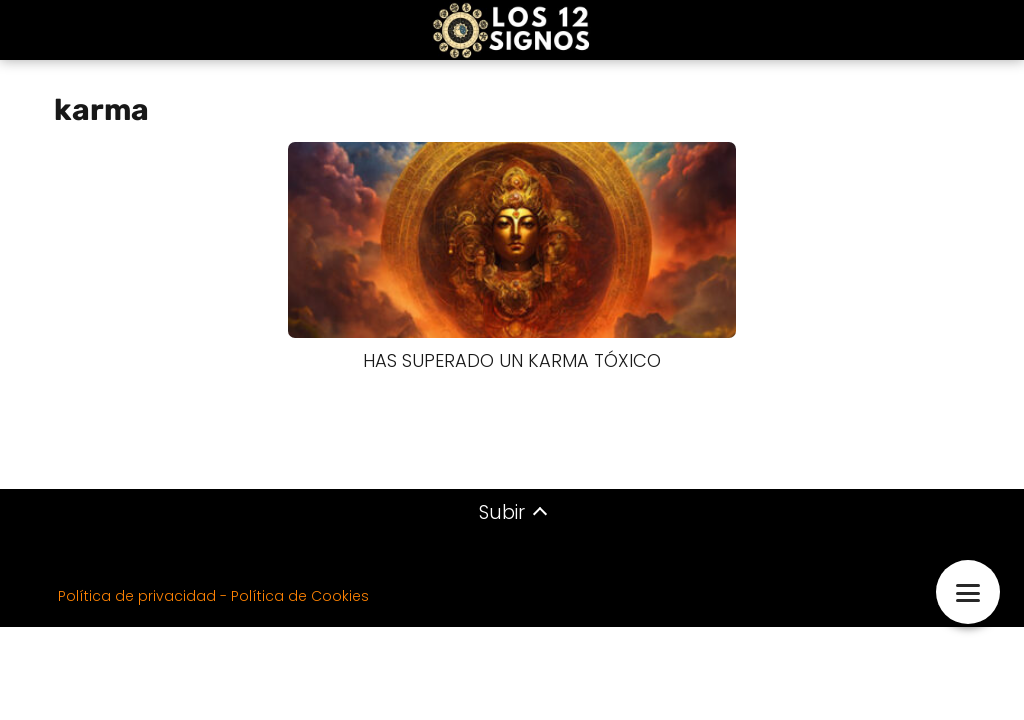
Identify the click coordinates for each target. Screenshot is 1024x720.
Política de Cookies (300, 596)
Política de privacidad (137, 596)
